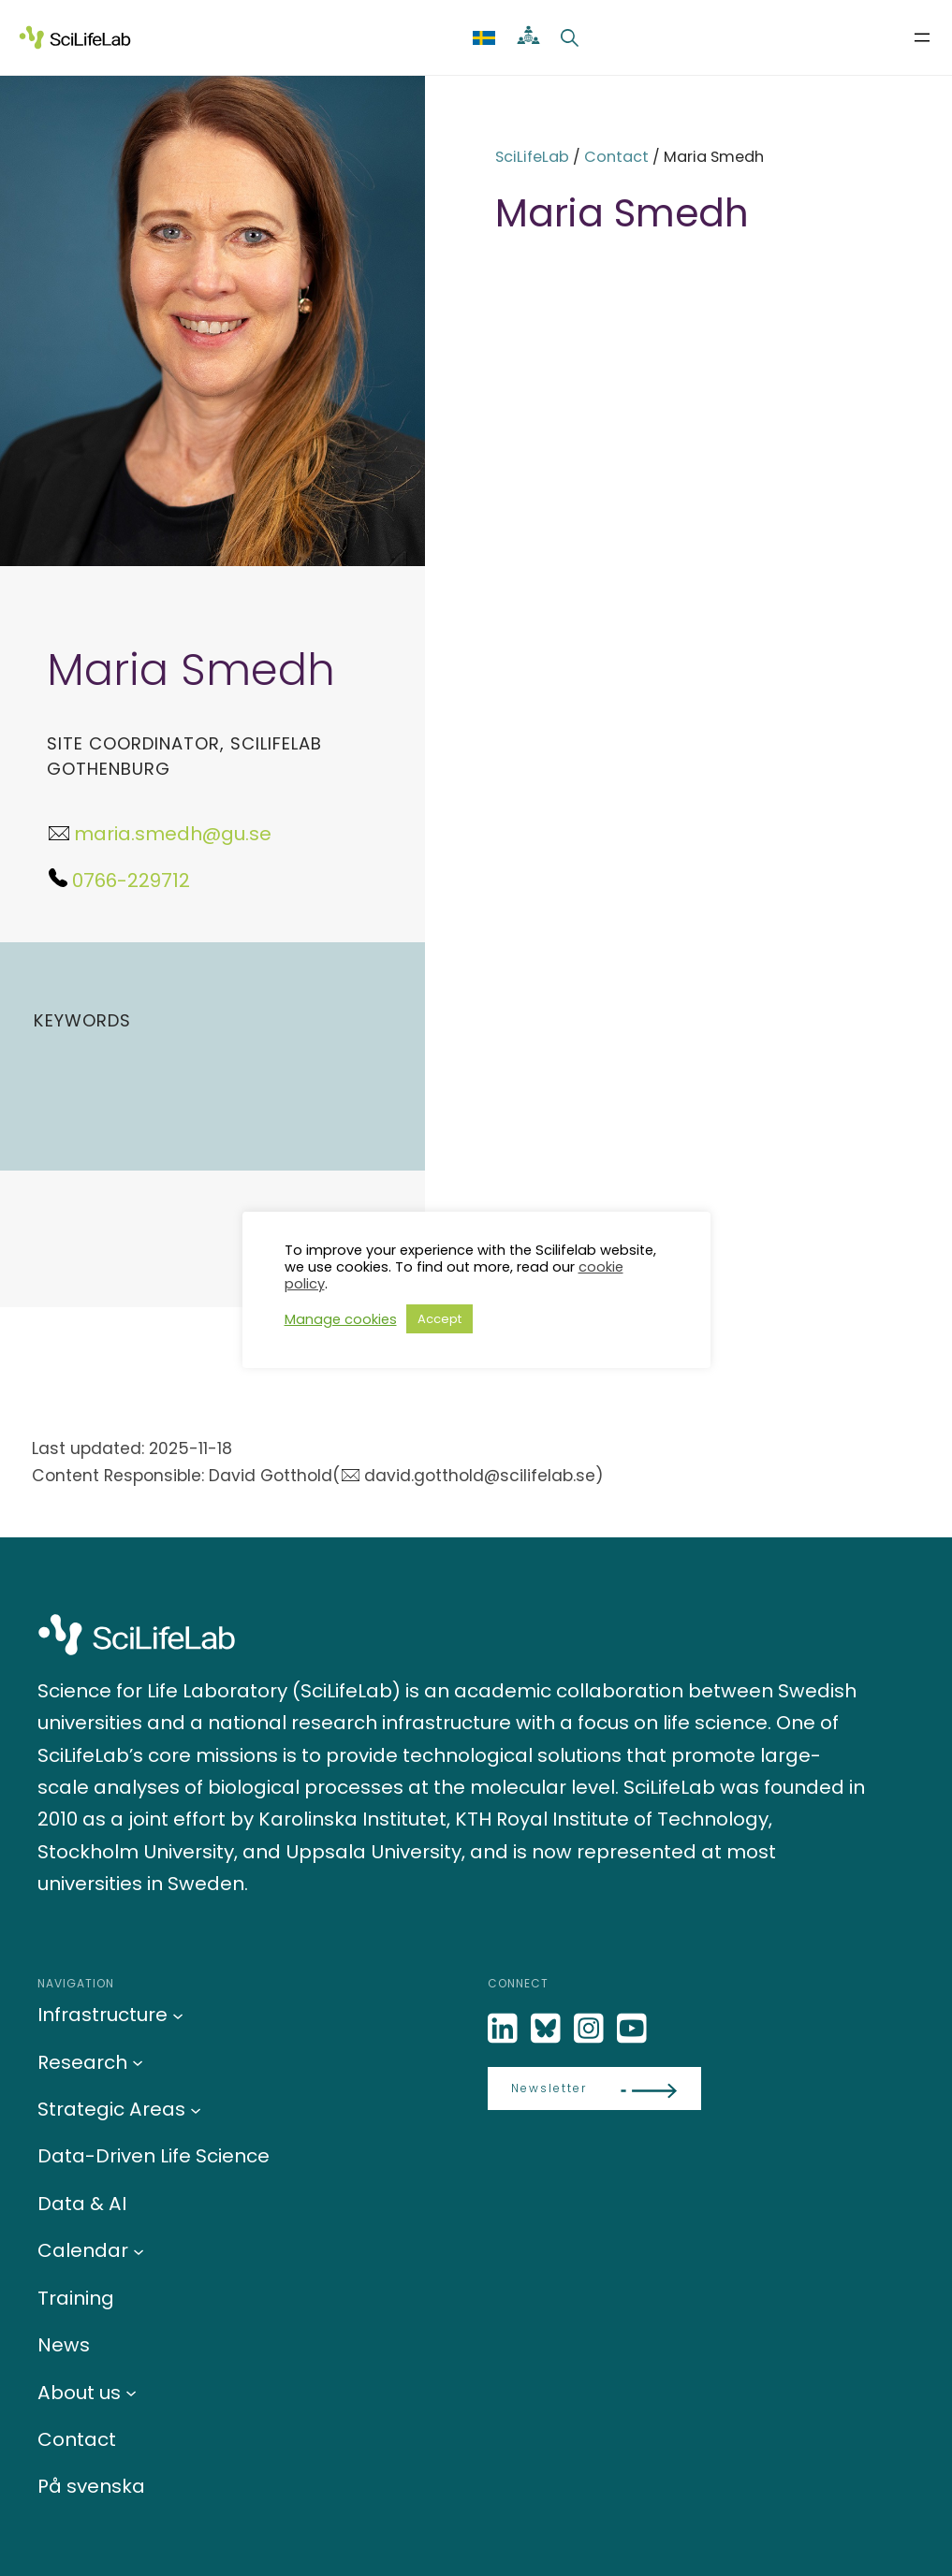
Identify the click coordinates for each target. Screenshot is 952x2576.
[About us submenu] (131, 2392)
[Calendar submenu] (138, 2250)
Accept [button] (439, 1319)
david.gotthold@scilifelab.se (479, 1475)
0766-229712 (131, 880)
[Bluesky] (547, 2029)
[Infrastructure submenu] (177, 2014)
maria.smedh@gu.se (172, 834)
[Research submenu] (137, 2062)
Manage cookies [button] (341, 1319)
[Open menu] (922, 37)
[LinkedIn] (504, 2029)
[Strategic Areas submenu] (195, 2109)
